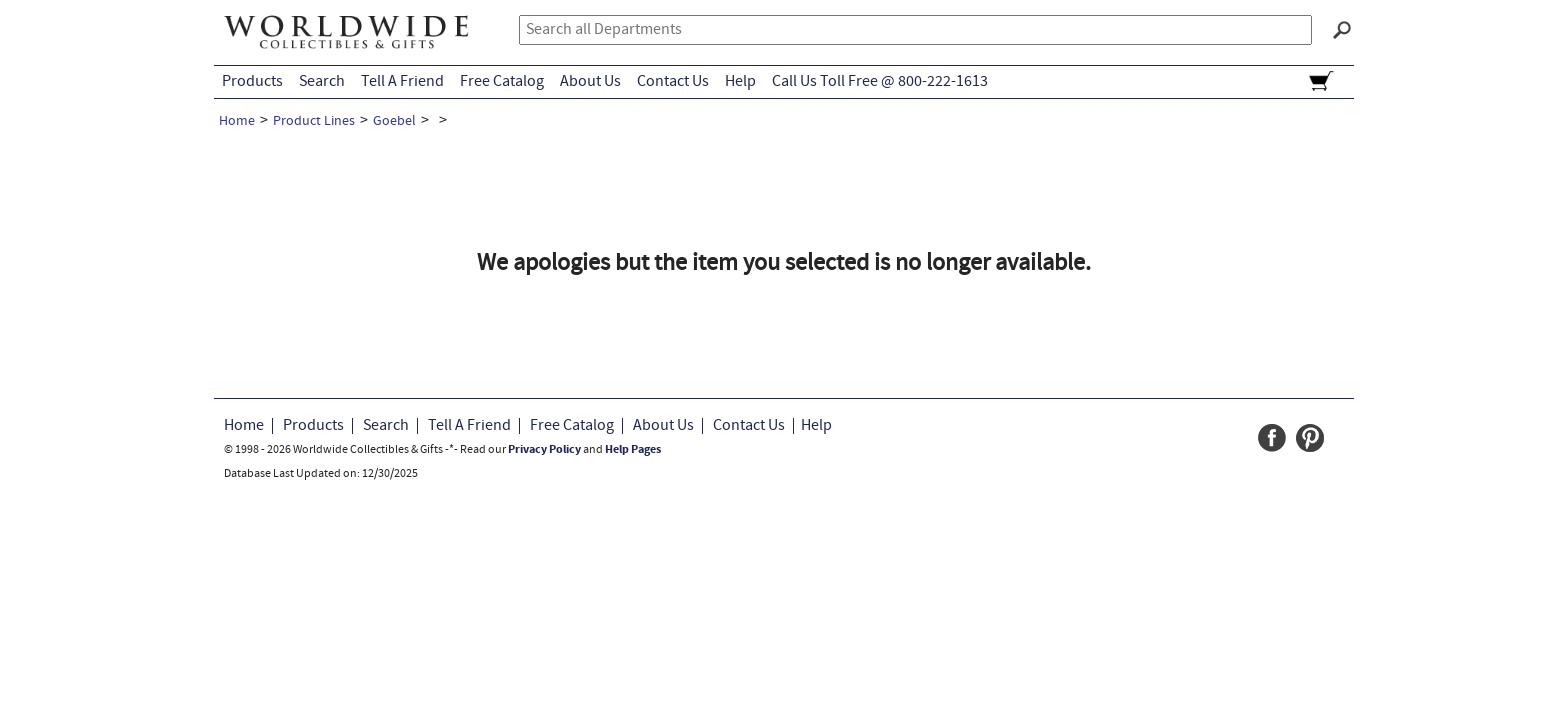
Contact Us (673, 82)
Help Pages (633, 450)
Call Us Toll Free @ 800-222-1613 (880, 82)
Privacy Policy (544, 450)
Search (322, 82)
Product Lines (314, 121)
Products (252, 82)
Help (740, 82)
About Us (590, 82)
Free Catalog (502, 82)
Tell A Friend (402, 82)
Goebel (394, 121)
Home (237, 121)
